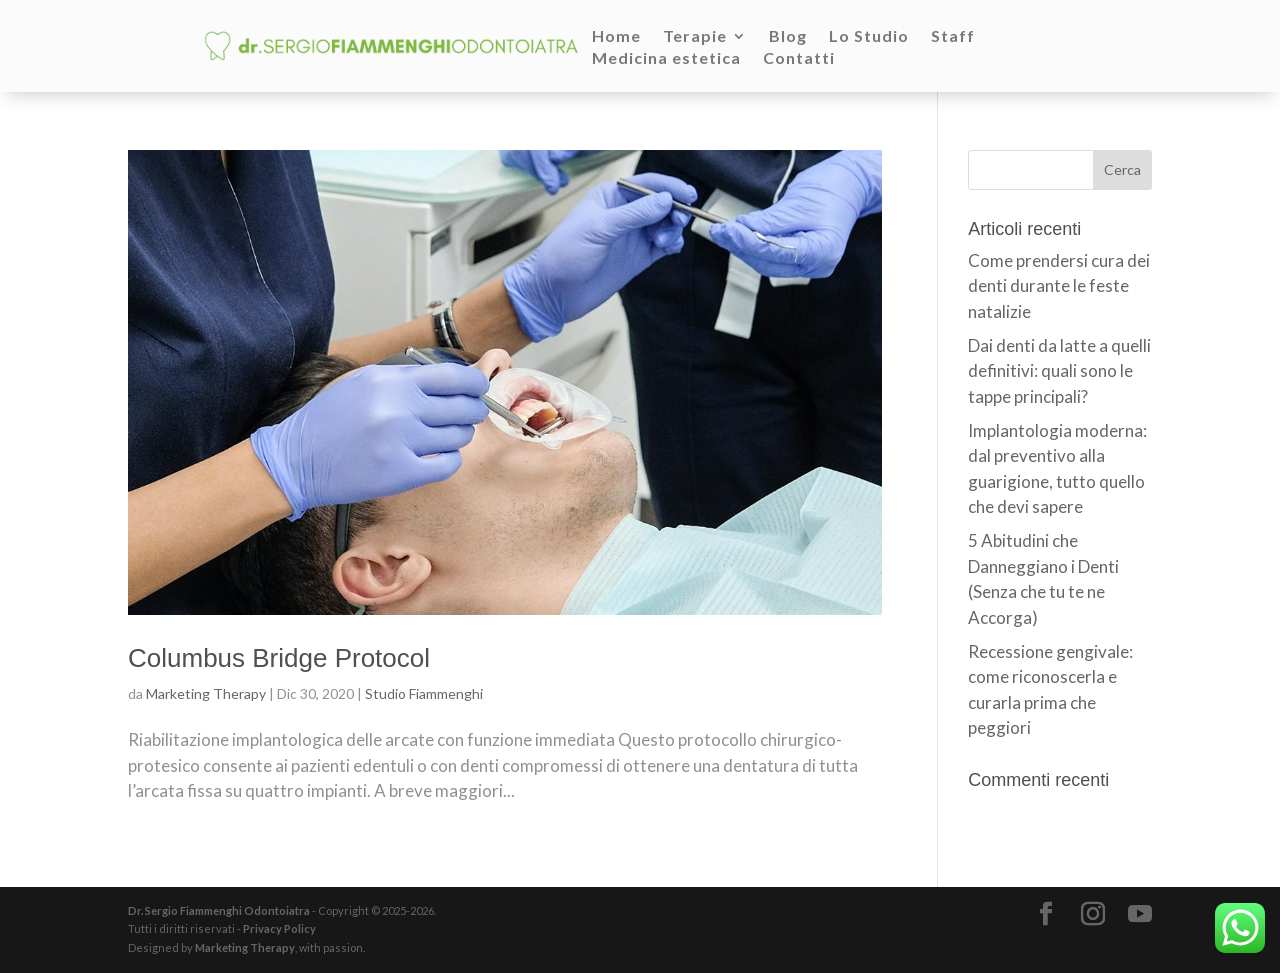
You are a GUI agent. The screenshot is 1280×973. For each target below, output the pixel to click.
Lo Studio (869, 37)
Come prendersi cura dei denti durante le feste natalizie (1059, 286)
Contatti (799, 59)
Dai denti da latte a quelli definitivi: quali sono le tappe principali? (1059, 371)
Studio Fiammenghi (424, 693)
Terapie (695, 37)
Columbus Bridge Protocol (279, 658)
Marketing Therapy (206, 693)
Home (616, 37)
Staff (953, 37)
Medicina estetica (666, 59)
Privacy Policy (279, 928)
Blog (788, 37)
